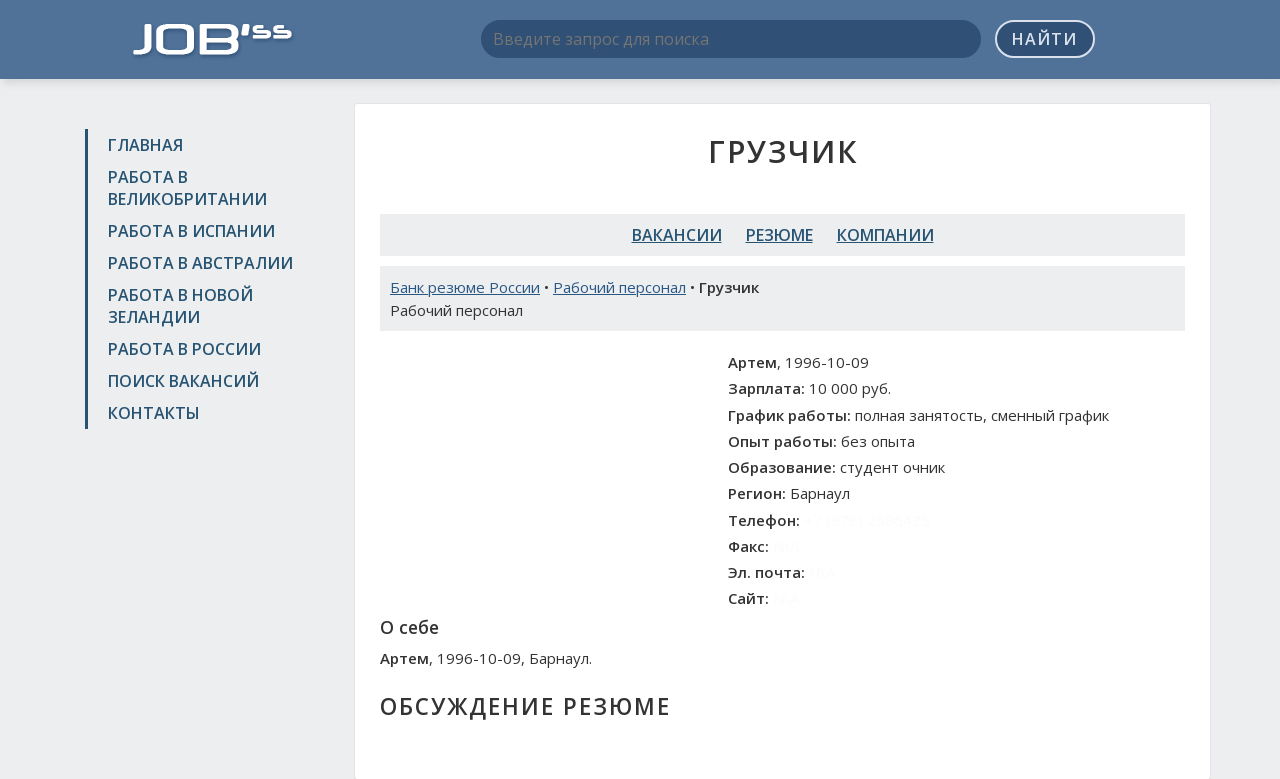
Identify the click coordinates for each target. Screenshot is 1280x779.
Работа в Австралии (200, 263)
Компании (885, 235)
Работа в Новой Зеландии (180, 306)
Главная (145, 145)
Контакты (154, 413)
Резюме (779, 235)
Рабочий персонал (619, 287)
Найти (1044, 39)
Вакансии (677, 235)
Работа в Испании (191, 231)
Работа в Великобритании (187, 188)
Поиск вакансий (183, 381)
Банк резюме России (465, 287)
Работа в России (184, 349)
